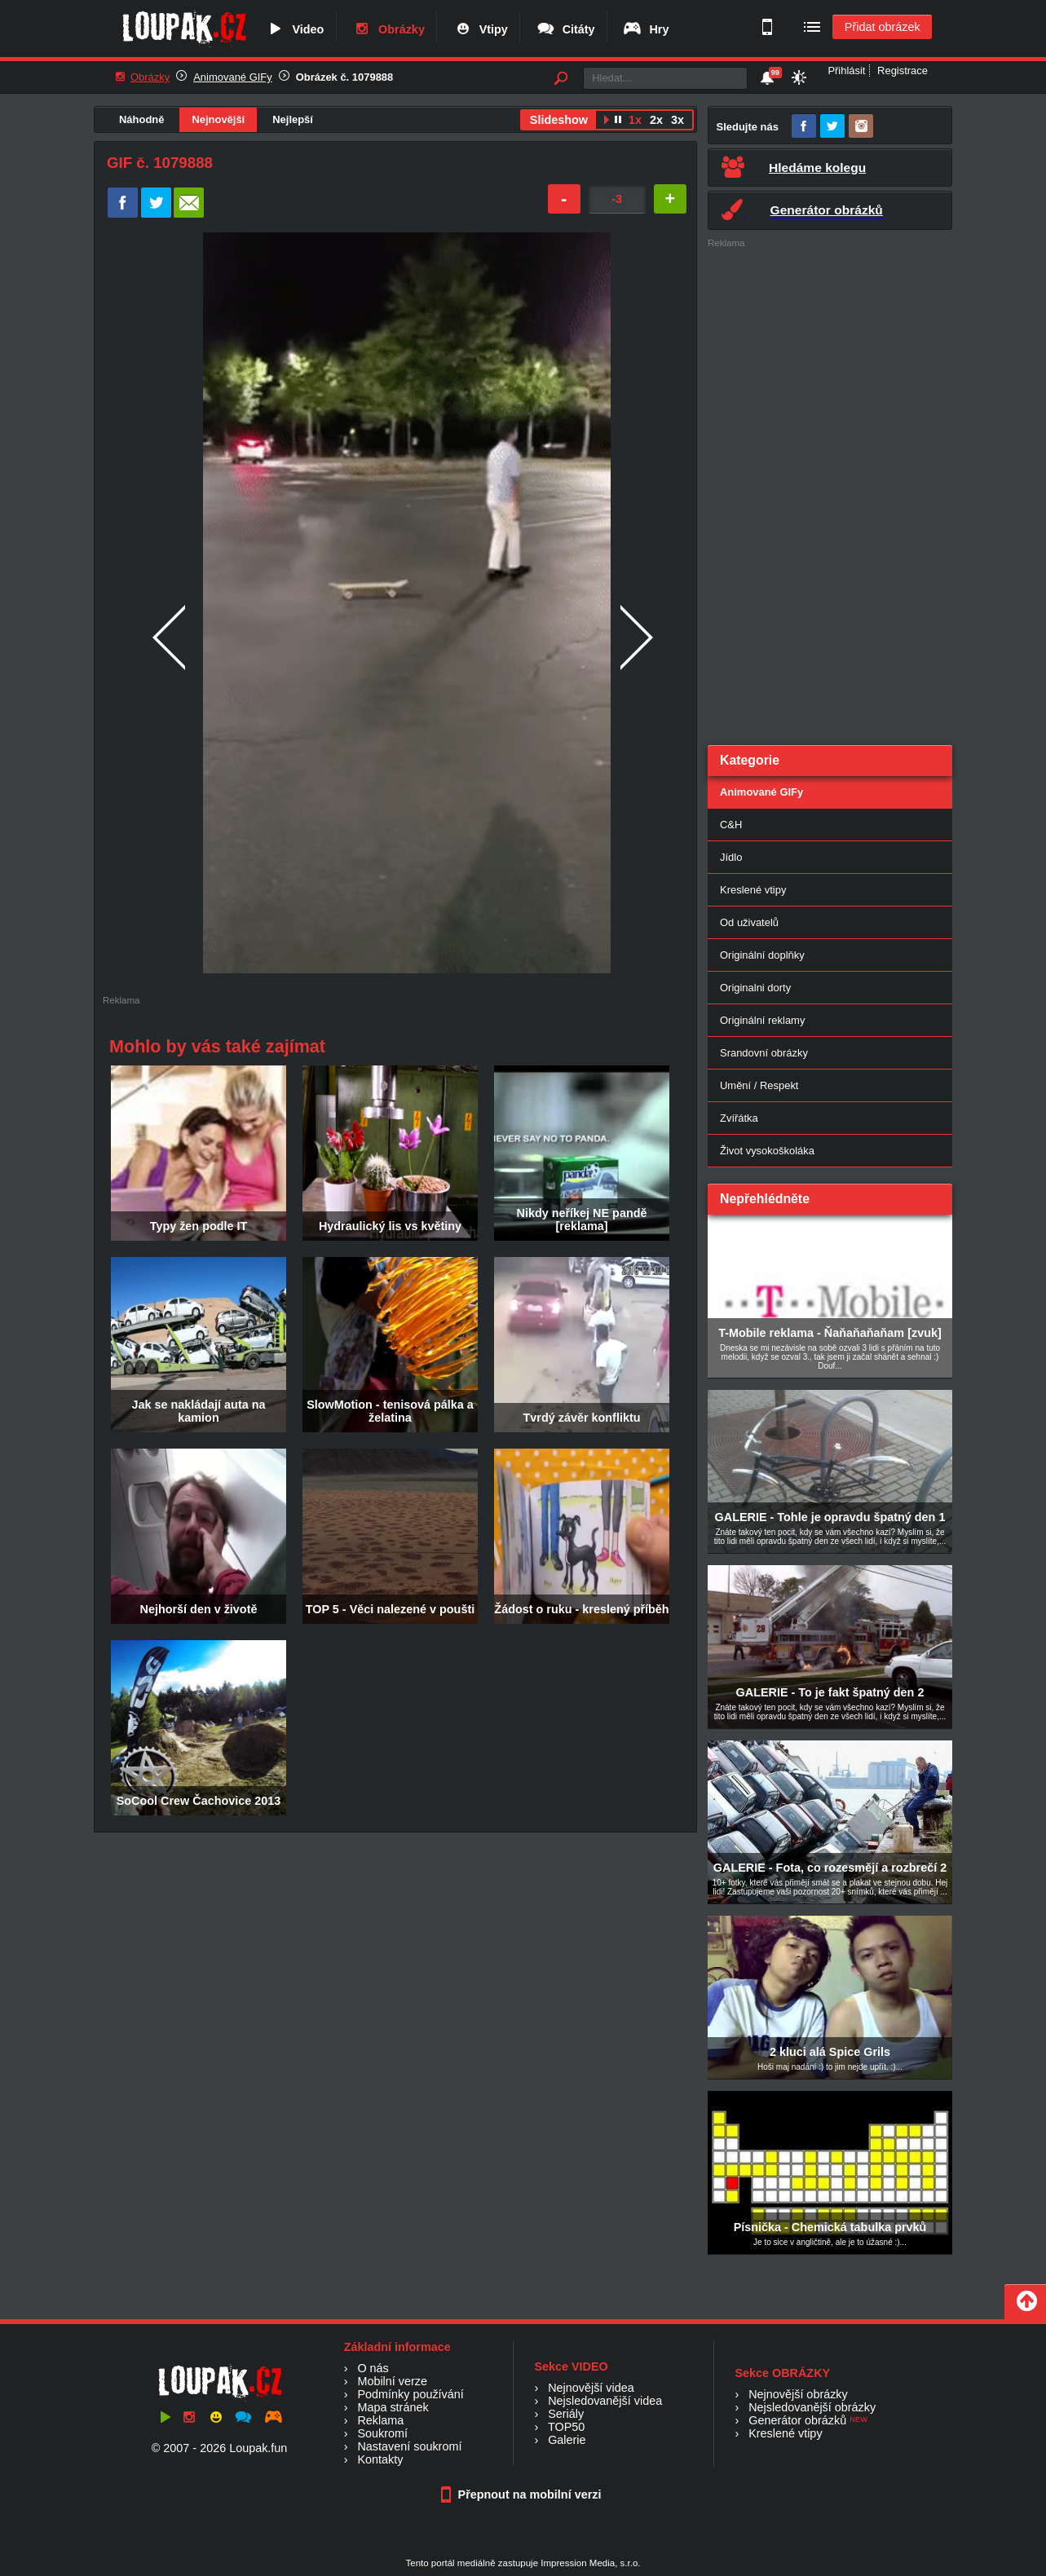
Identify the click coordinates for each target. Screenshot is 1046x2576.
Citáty (565, 29)
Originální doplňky (762, 955)
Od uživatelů (749, 922)
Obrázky (388, 29)
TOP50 (566, 2426)
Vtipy (480, 29)
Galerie (566, 2439)
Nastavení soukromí (409, 2446)
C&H (731, 824)
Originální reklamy (762, 1020)
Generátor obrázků (797, 2420)
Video (294, 29)
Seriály (566, 2413)
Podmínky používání (410, 2394)
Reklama (380, 2420)
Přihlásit (846, 70)
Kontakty (380, 2459)
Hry (645, 29)
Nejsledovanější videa (605, 2400)
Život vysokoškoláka (767, 1151)
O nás (372, 2368)
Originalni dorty (755, 987)
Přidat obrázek (882, 26)
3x (677, 119)
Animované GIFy (232, 77)
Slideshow (559, 119)
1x (635, 119)
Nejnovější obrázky (798, 2394)
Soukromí (382, 2433)
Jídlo (731, 857)
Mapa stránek (392, 2407)
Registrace (902, 70)
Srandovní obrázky (764, 1053)
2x (656, 119)
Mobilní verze (392, 2381)
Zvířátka (739, 1118)
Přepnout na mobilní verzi (523, 2494)
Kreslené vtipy (753, 890)
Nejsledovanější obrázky (812, 2407)
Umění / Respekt (759, 1085)
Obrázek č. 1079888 (345, 77)
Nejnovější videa (591, 2387)
